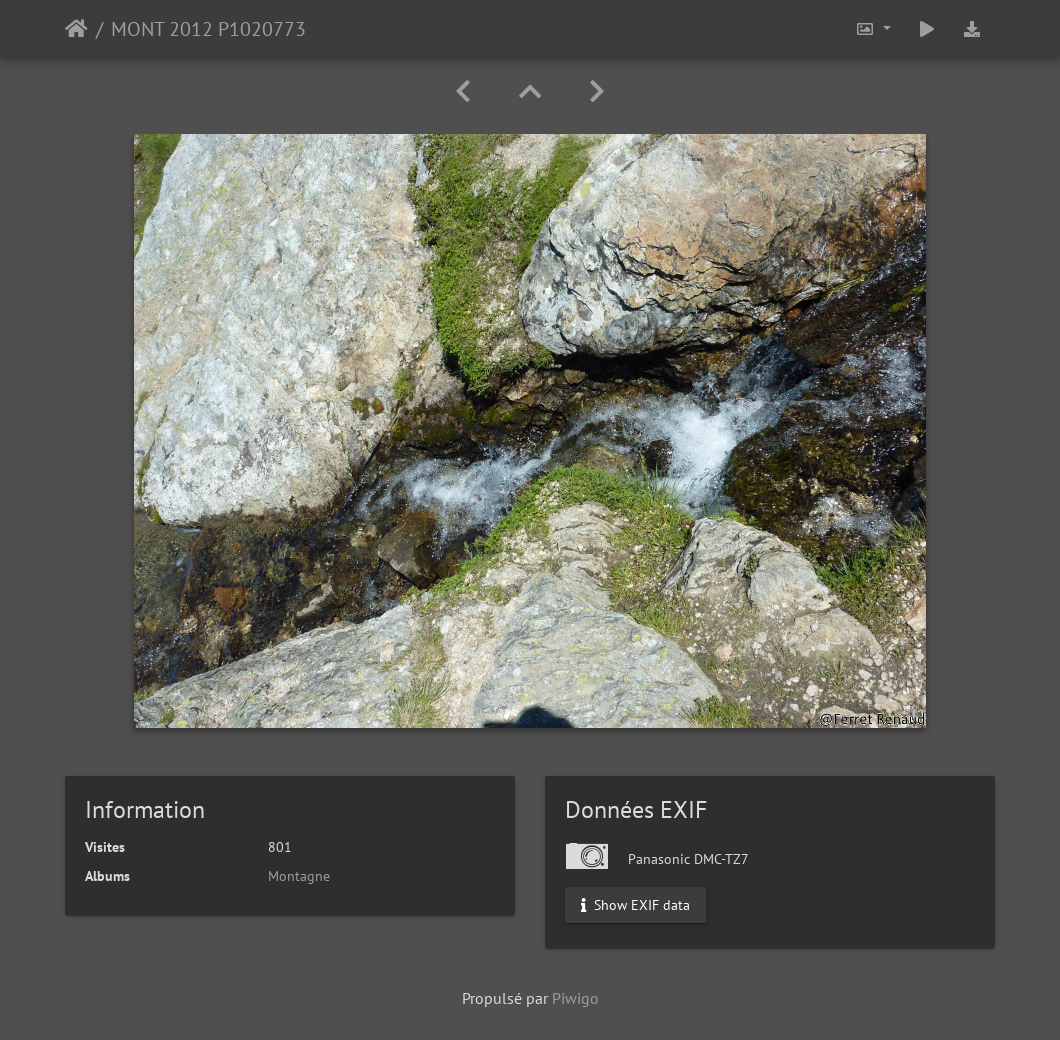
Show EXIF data (635, 905)
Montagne (299, 876)
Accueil (76, 29)
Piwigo (575, 998)
